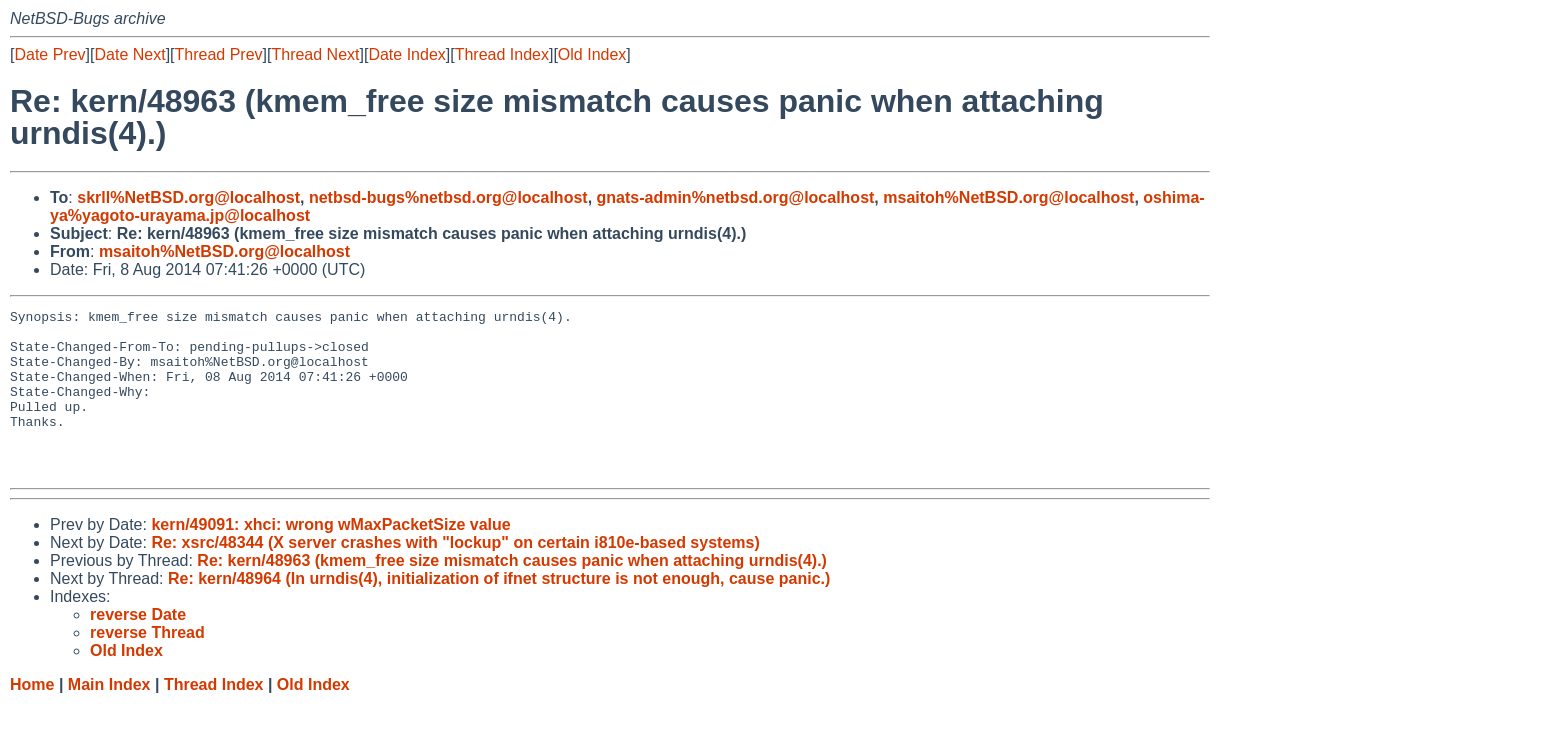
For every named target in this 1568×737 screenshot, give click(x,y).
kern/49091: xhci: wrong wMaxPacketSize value (330, 557)
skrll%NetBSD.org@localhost (188, 197)
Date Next (129, 54)
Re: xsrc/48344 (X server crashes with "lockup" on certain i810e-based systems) (455, 575)
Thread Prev (219, 54)
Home (32, 717)
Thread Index (502, 54)
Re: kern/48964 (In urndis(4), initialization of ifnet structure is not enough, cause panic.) (499, 611)
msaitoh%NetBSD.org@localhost (1008, 197)
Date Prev (49, 54)
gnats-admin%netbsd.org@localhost (736, 197)
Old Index (592, 54)
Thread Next (315, 54)
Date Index (406, 54)
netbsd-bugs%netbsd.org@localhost (448, 197)
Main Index (109, 717)
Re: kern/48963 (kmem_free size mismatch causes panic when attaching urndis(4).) (512, 593)
